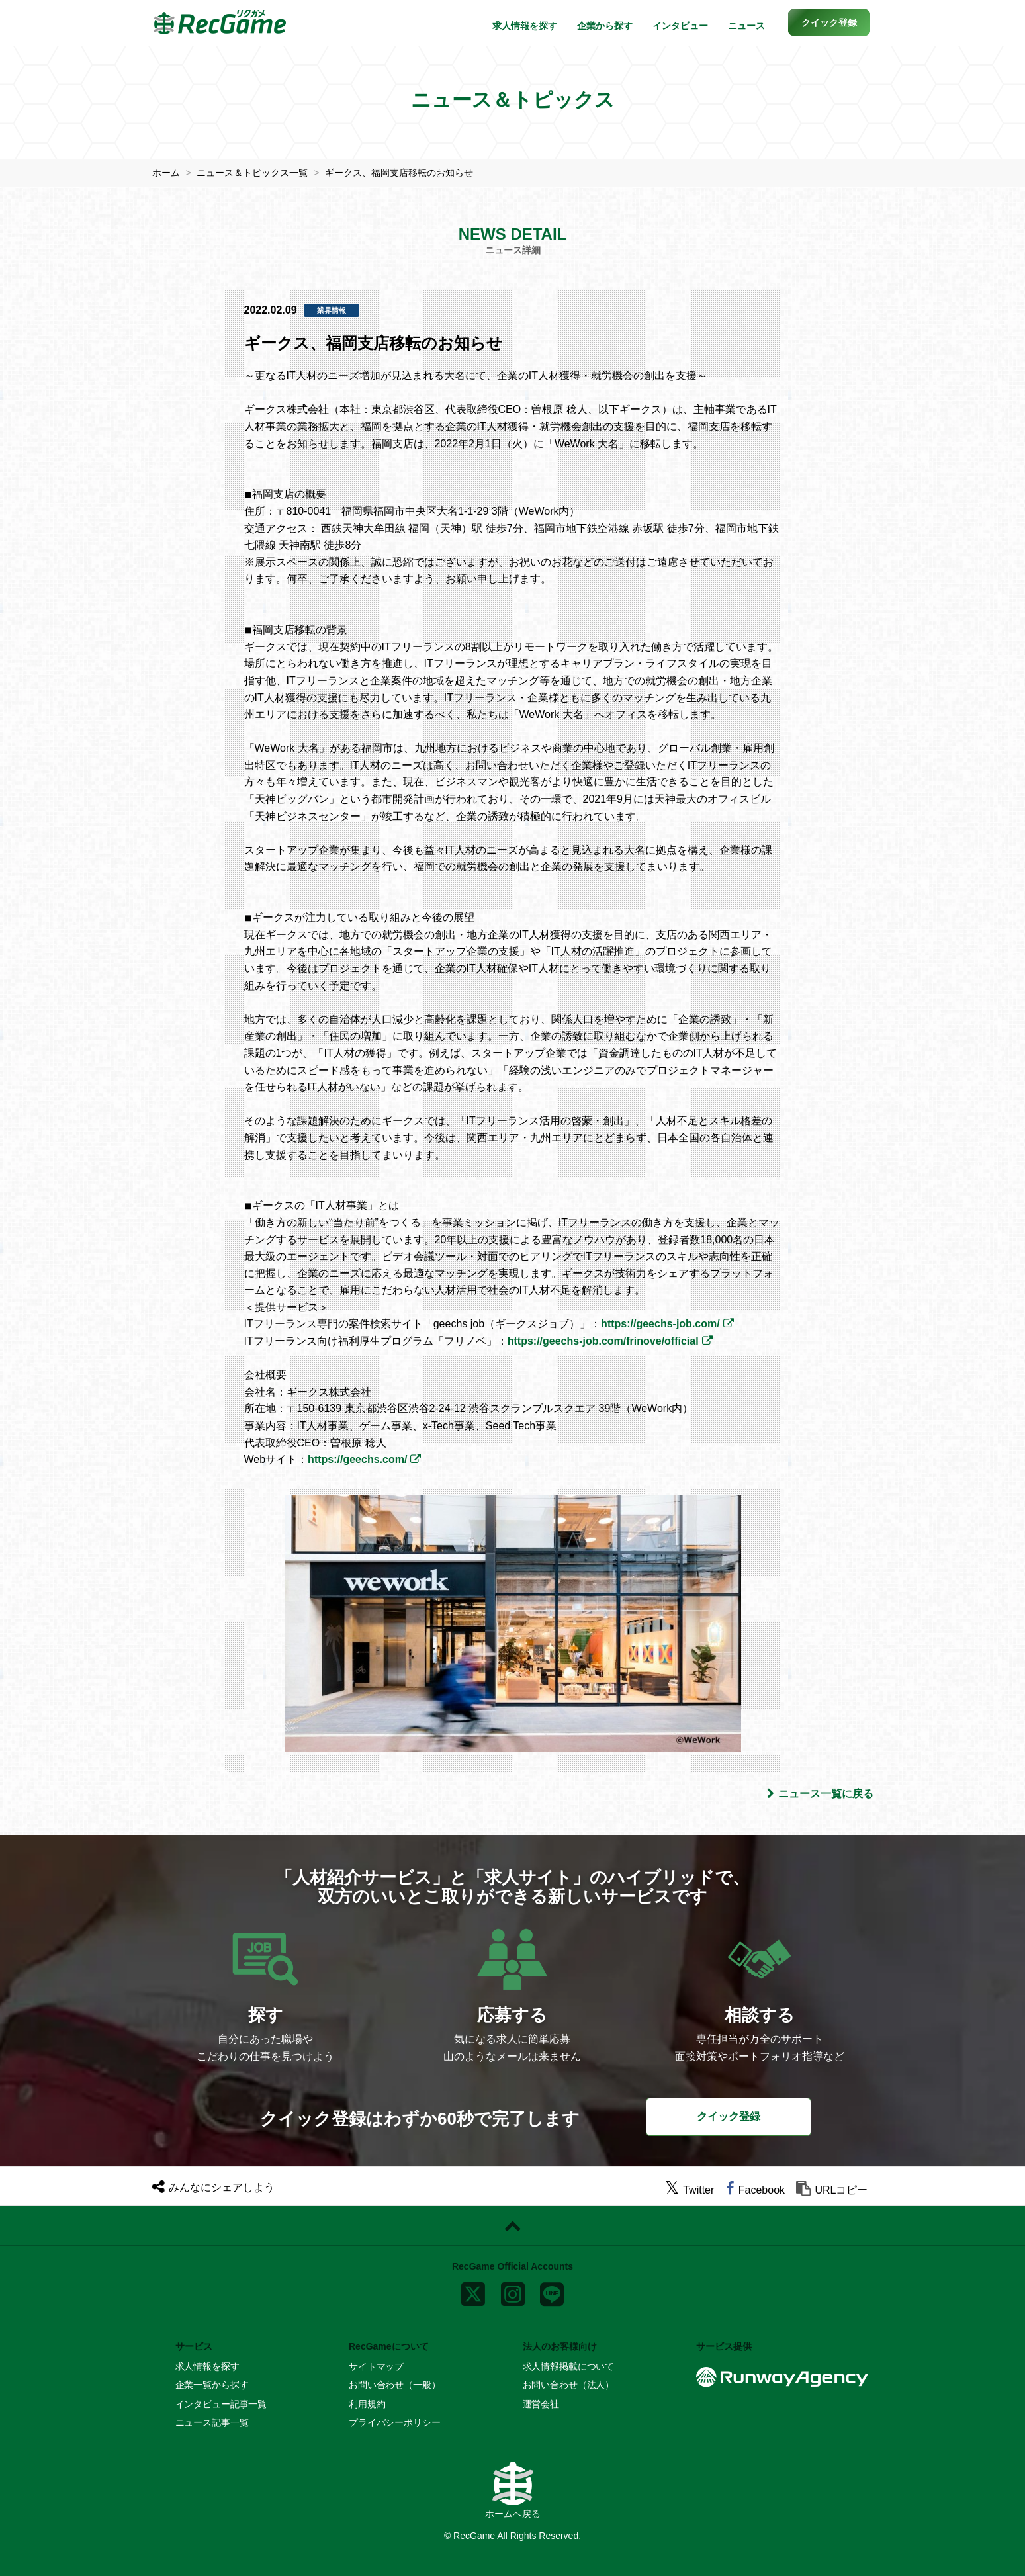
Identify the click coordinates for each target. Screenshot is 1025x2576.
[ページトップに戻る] (512, 2226)
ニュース (746, 26)
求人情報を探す (524, 26)
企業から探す (605, 26)
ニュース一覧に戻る (820, 1793)
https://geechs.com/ (357, 1459)
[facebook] (755, 2190)
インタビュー (680, 26)
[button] (829, 22)
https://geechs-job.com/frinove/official (603, 1341)
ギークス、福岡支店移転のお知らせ (399, 172)
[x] (473, 2291)
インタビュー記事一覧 (221, 2403)
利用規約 (367, 2403)
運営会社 (541, 2403)
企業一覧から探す (212, 2384)
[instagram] (513, 2291)
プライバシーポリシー (395, 2422)
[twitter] (689, 2190)
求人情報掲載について (569, 2365)
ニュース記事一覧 (212, 2422)
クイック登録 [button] (728, 2116)
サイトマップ (376, 2365)
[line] (552, 2291)
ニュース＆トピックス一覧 (252, 172)
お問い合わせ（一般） (395, 2384)
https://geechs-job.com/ (660, 1323)
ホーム (166, 172)
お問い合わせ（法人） (569, 2384)
